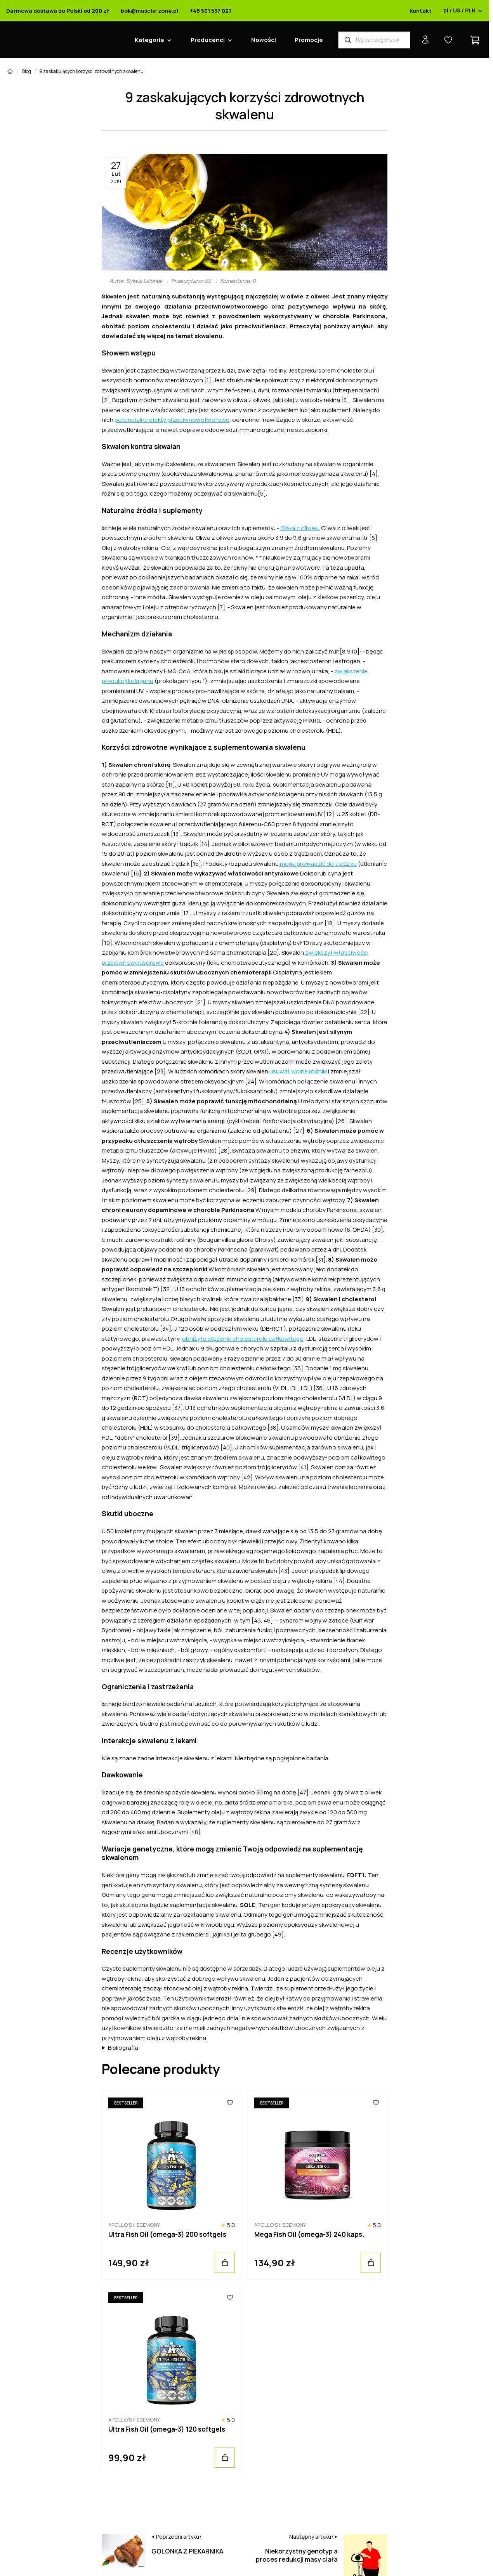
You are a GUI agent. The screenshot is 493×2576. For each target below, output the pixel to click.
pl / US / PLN (463, 11)
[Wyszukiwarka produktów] (374, 40)
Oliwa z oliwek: (300, 528)
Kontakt (421, 11)
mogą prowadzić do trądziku (318, 864)
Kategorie (149, 40)
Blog (26, 71)
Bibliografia (123, 2048)
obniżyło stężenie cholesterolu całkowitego (243, 1339)
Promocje (309, 40)
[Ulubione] (230, 2103)
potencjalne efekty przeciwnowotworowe (172, 420)
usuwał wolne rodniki (297, 1071)
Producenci (208, 40)
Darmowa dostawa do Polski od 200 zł (57, 11)
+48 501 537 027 (211, 11)
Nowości (263, 40)
